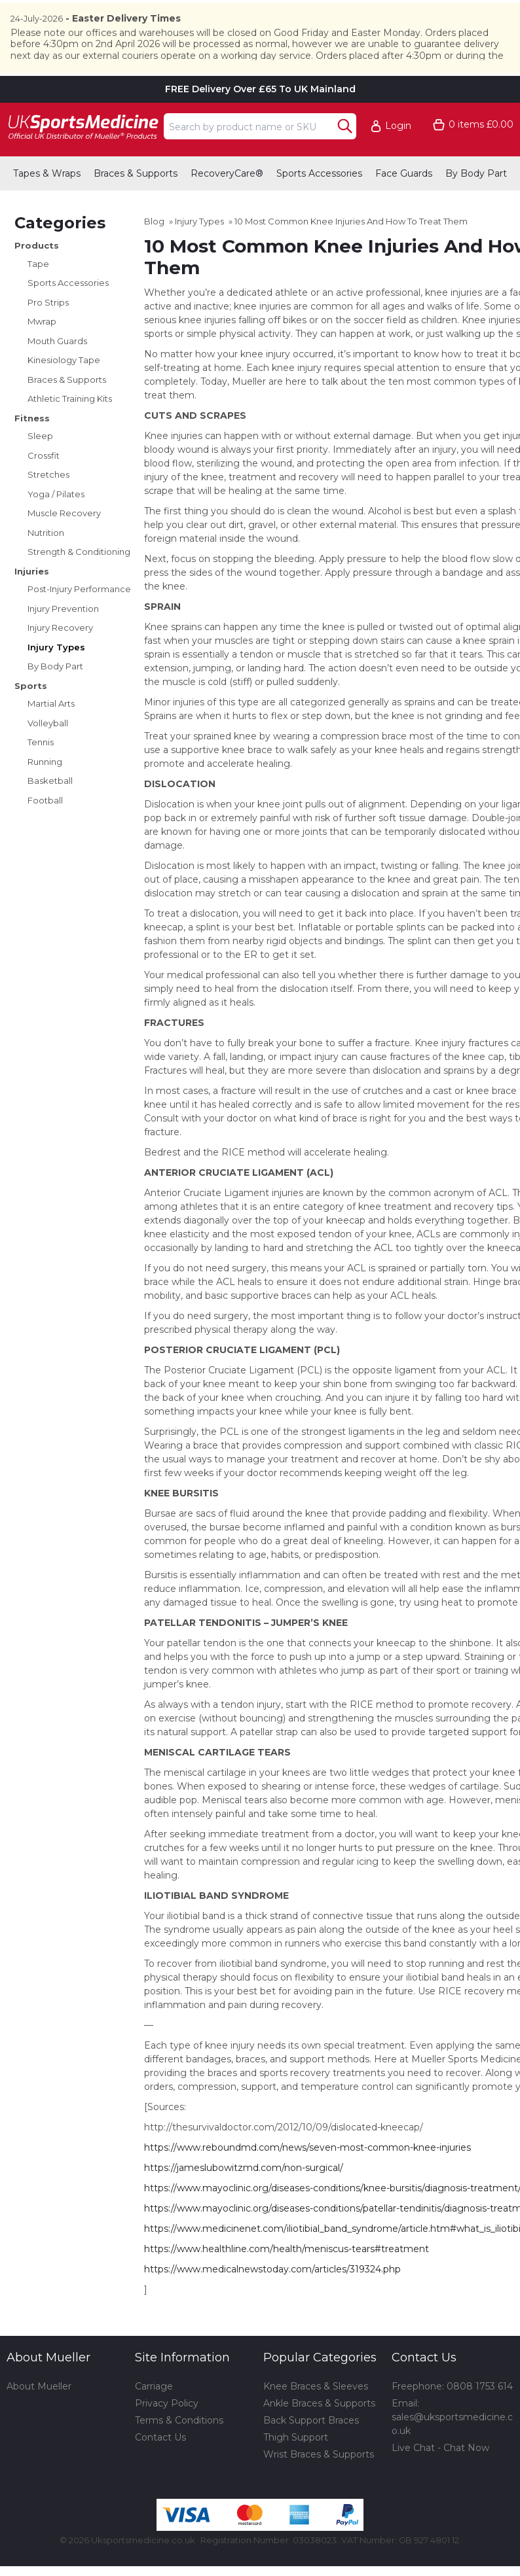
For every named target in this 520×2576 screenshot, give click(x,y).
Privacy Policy (166, 2432)
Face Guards (403, 201)
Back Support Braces (311, 2449)
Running (45, 790)
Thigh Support (295, 2466)
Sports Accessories (319, 201)
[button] (397, 155)
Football (45, 828)
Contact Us (160, 2466)
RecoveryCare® (227, 201)
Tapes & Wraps (47, 201)
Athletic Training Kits (70, 427)
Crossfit (44, 483)
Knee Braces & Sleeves (315, 2415)
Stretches (48, 503)
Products (36, 274)
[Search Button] (344, 154)
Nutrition (46, 561)
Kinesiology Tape (64, 388)
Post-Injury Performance (79, 617)
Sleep (40, 464)
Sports (30, 714)
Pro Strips (48, 330)
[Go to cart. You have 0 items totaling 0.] (473, 153)
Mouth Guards (57, 369)
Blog (154, 250)
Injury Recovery (60, 656)
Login (398, 154)
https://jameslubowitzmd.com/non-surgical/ (243, 2196)
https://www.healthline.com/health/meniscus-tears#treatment (286, 2278)
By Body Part (476, 201)
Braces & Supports (135, 201)
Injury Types (56, 675)
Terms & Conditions (179, 2449)
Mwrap (42, 350)
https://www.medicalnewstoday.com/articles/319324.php (272, 2298)
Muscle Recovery (64, 542)
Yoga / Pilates (56, 522)
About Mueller (39, 2415)
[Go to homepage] (82, 155)
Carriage (154, 2415)
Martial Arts (51, 732)
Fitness (32, 446)
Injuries (31, 599)
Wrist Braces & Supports (318, 2483)
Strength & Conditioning (79, 580)
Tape (38, 292)
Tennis (41, 771)
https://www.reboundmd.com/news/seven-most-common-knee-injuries (307, 2176)
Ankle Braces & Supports (319, 2432)
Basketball (50, 809)
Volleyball (48, 751)
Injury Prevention (63, 636)
